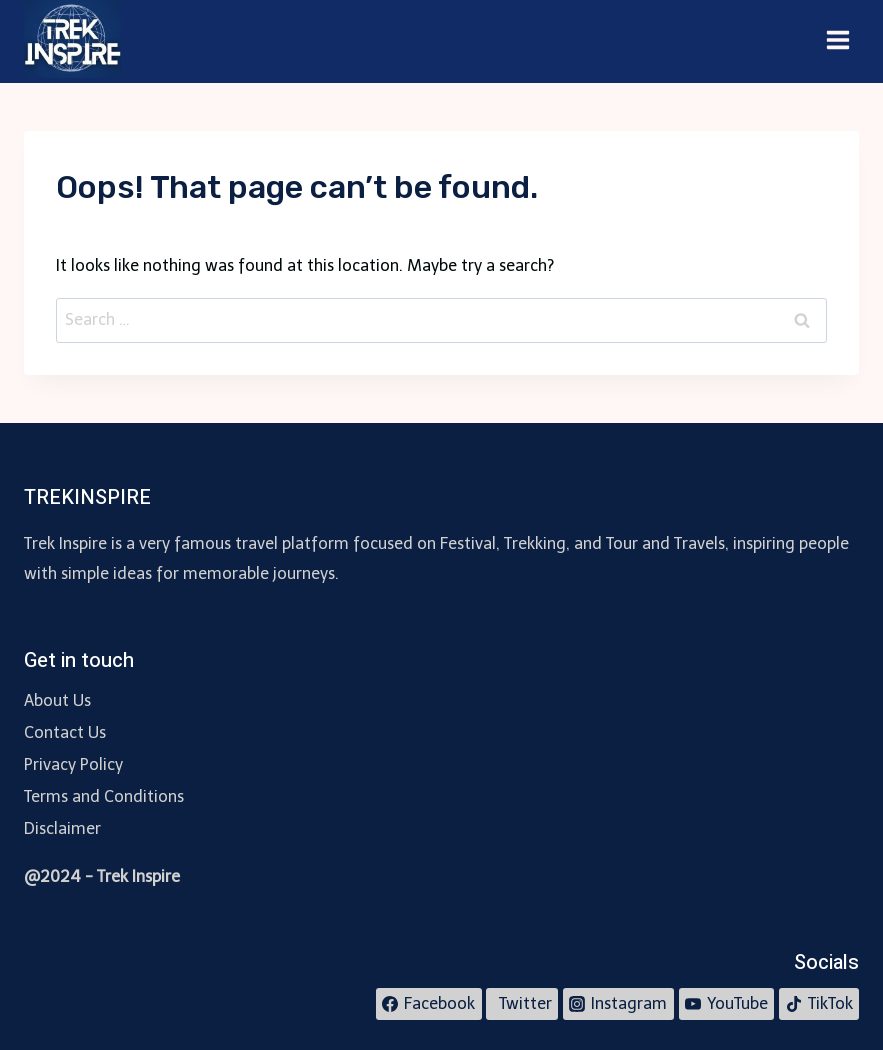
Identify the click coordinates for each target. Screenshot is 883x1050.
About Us (57, 700)
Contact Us (65, 732)
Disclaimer (62, 828)
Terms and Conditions (104, 796)
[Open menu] (837, 41)
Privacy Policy (73, 764)
